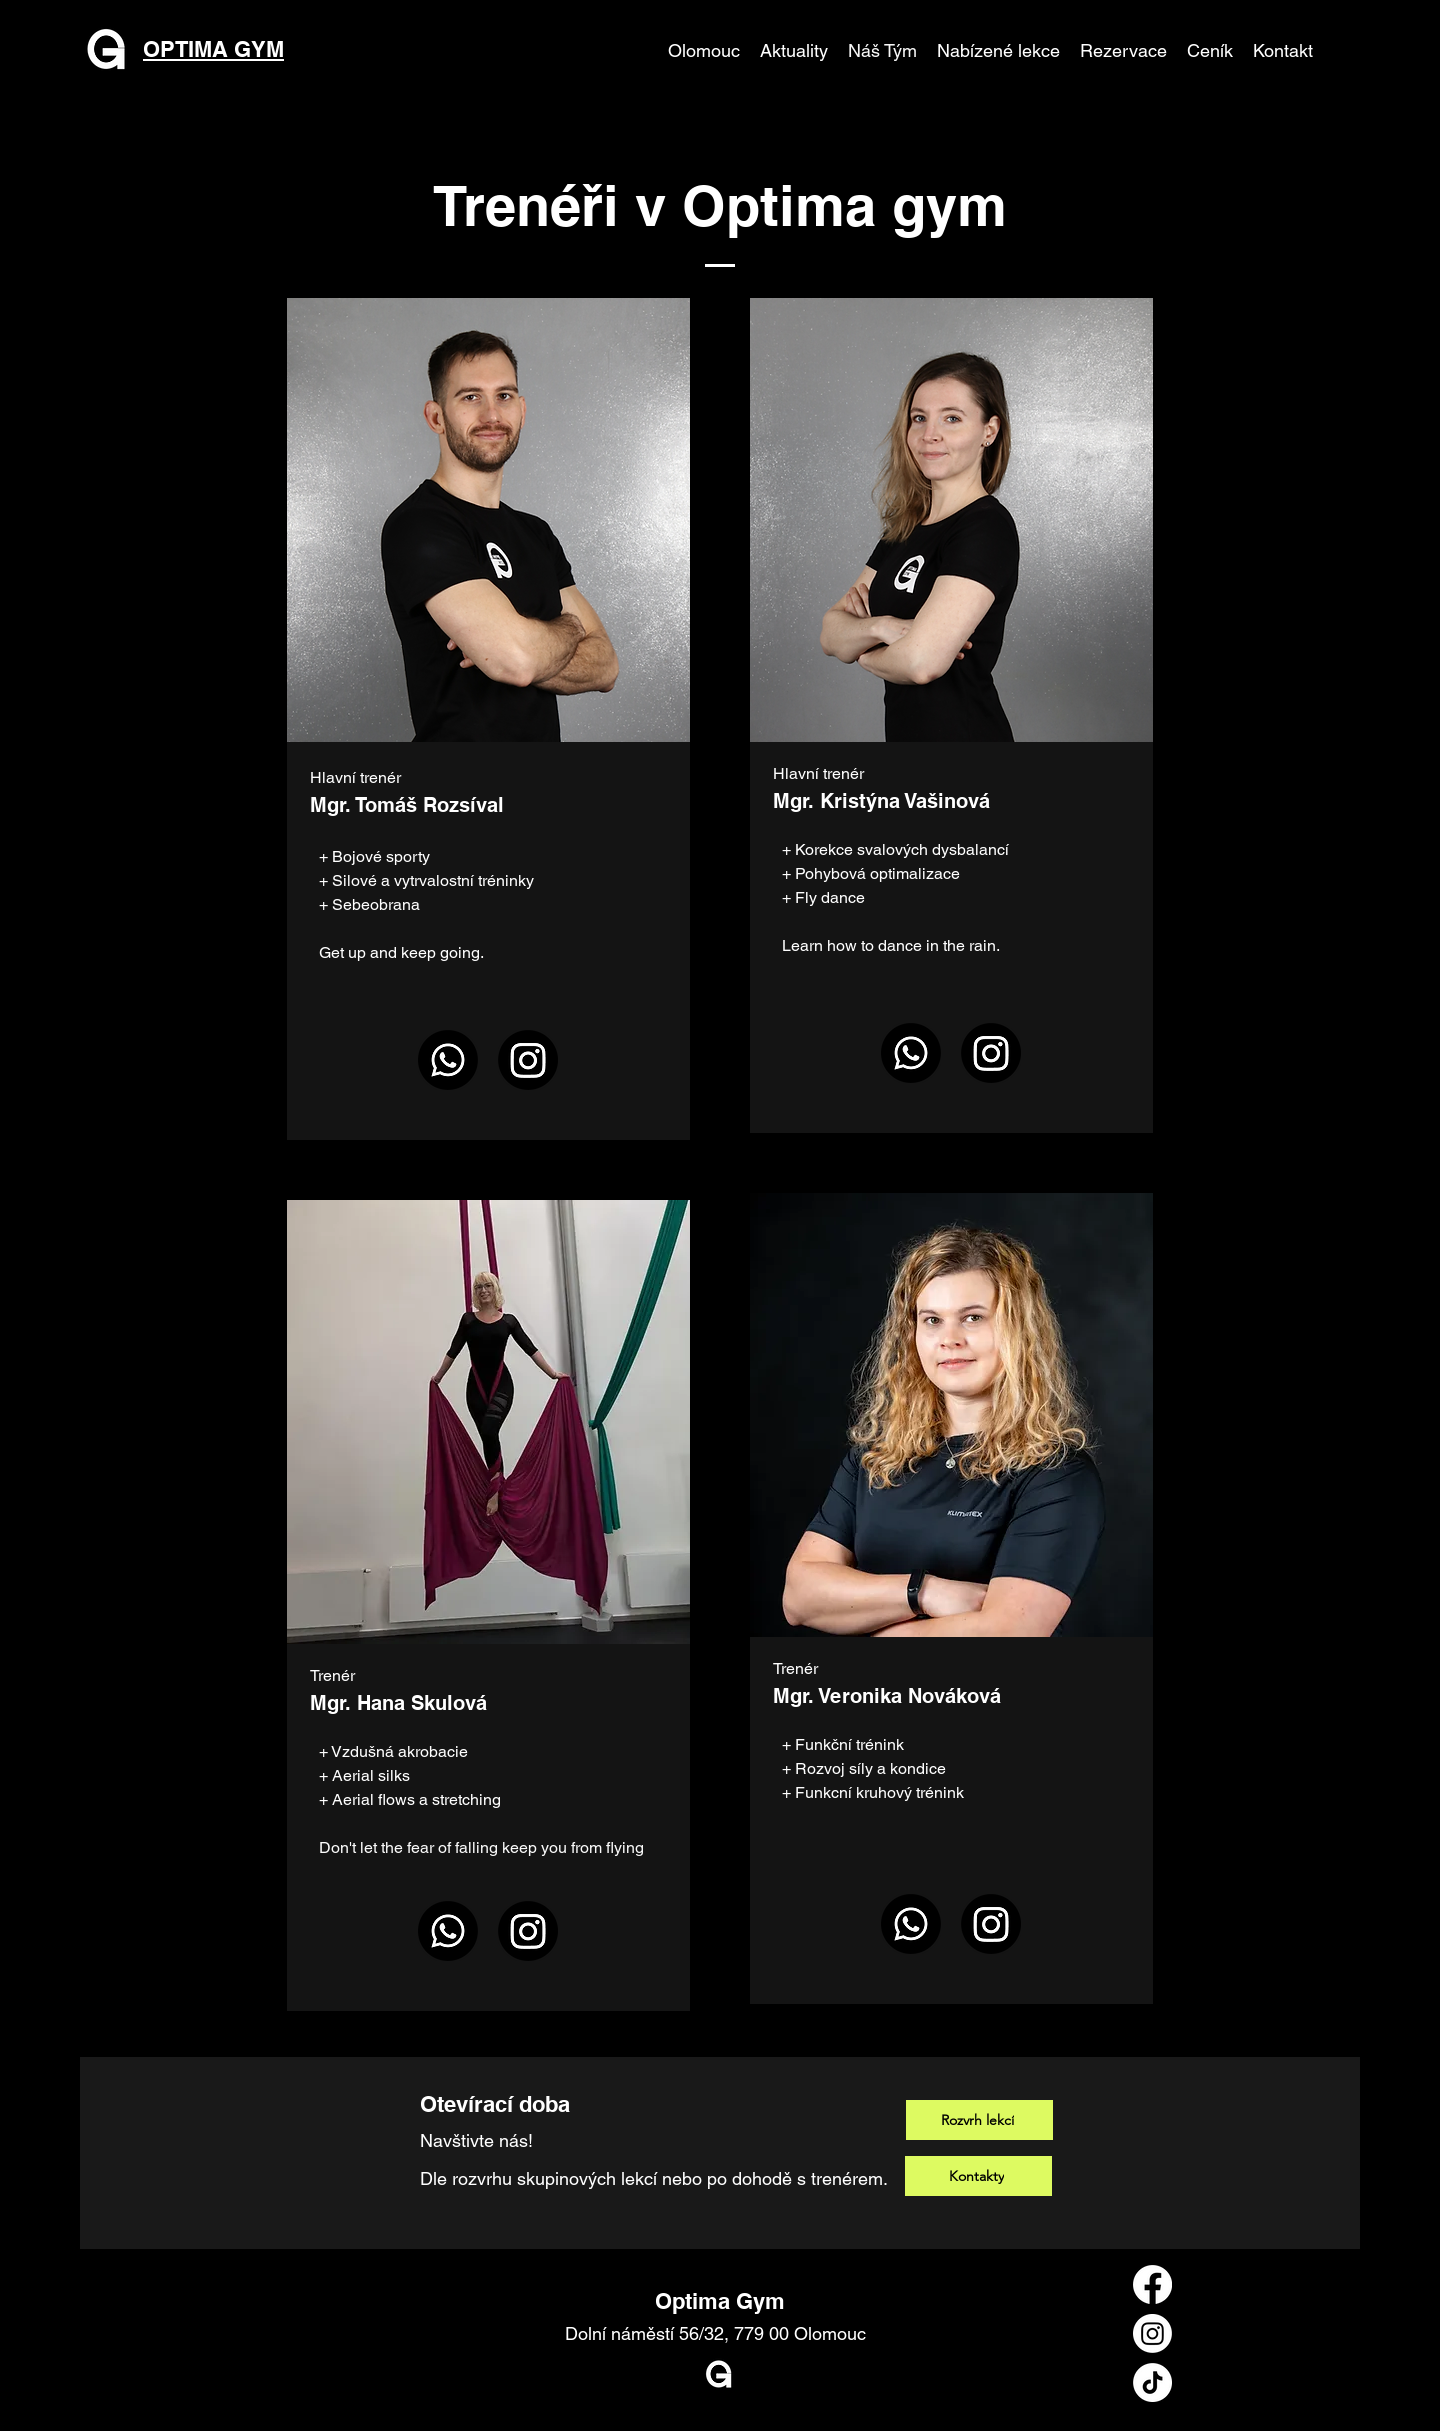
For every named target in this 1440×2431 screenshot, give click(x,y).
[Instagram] (528, 1060)
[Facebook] (1152, 2284)
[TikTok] (1152, 2382)
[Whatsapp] (448, 1060)
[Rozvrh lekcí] (979, 2120)
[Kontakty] (978, 2176)
